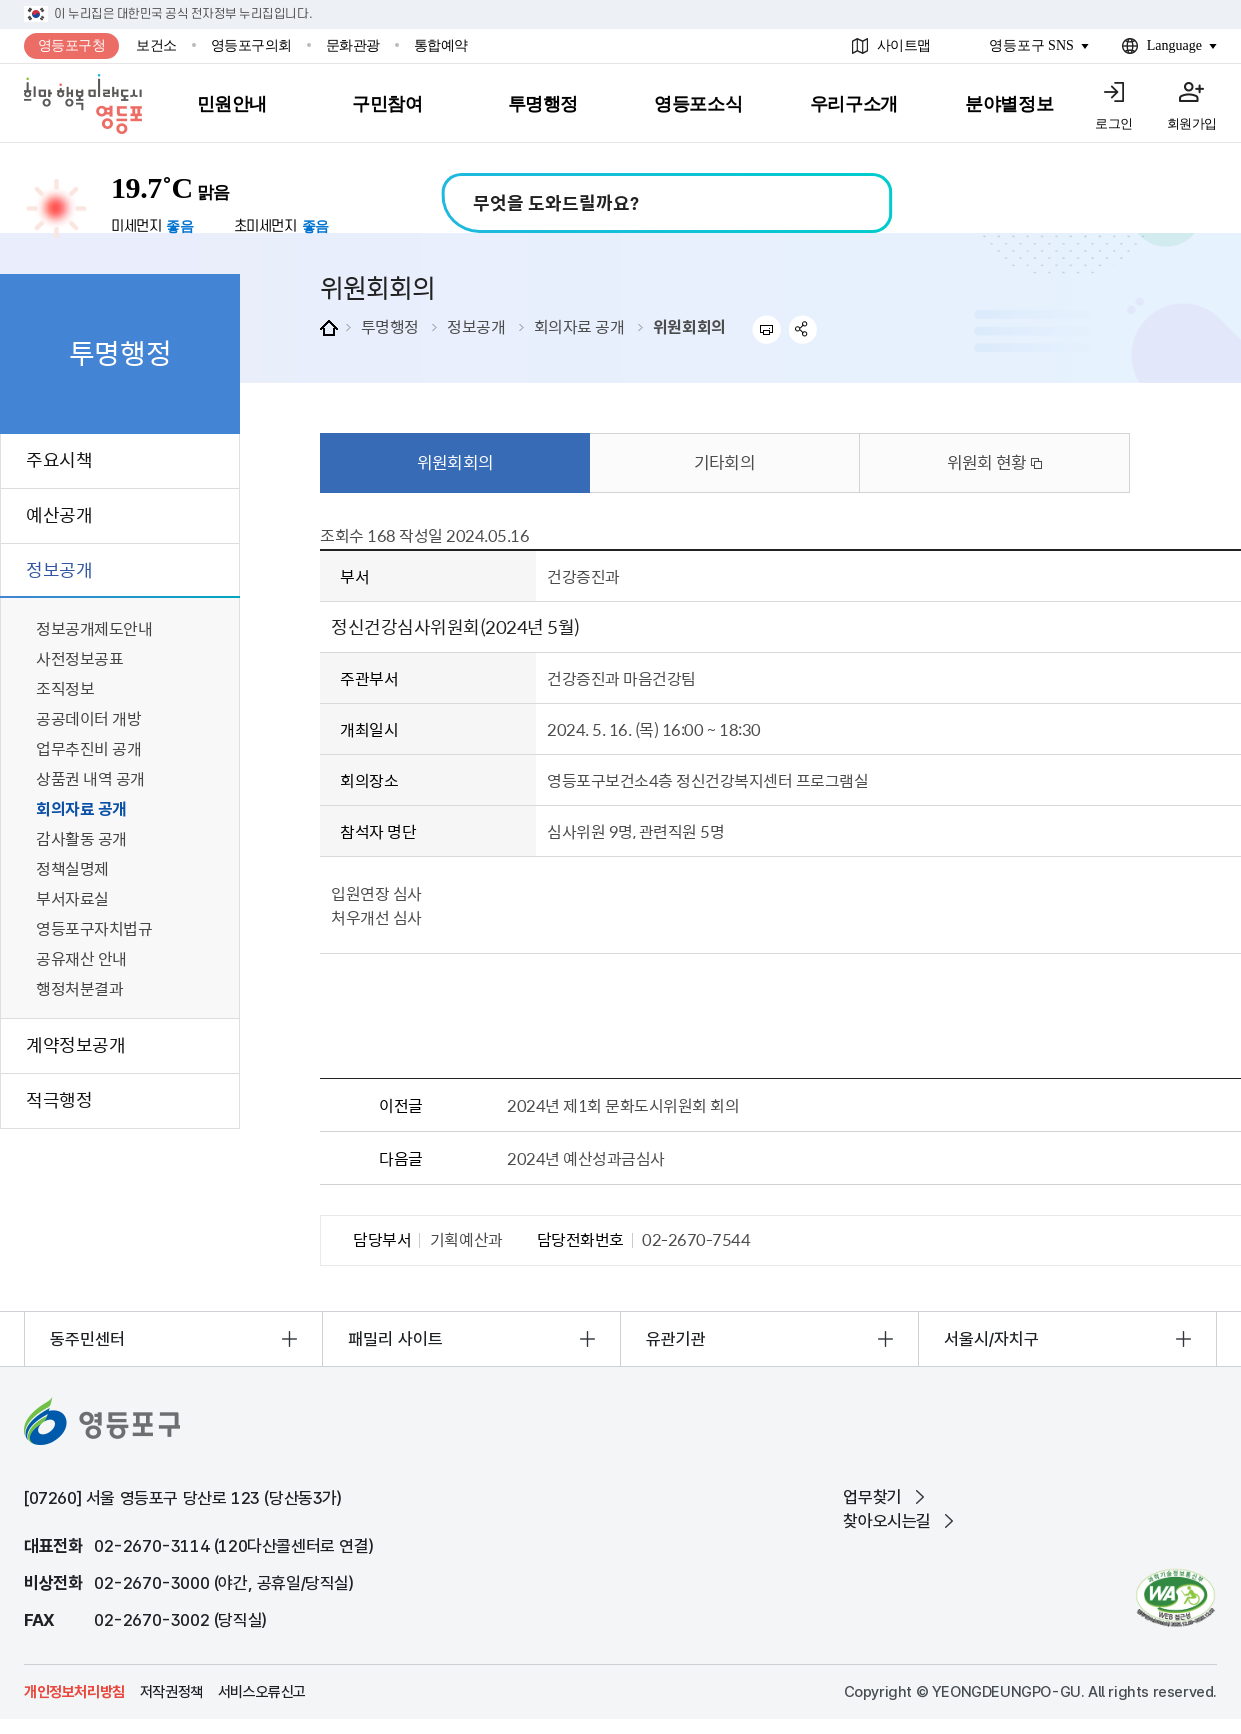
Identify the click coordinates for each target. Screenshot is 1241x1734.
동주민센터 (87, 1339)
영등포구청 (72, 45)
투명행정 (390, 326)
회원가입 (1192, 123)
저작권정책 (171, 1692)
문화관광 (353, 45)
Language (1174, 45)
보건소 (156, 45)
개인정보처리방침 (74, 1692)
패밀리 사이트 (395, 1339)
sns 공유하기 (803, 329)
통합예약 (441, 45)
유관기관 (676, 1339)
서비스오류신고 (262, 1692)
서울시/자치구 (991, 1339)
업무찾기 (872, 1497)
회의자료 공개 (579, 326)
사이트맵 (904, 45)
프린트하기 (766, 329)
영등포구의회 (251, 45)
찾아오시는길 (887, 1521)
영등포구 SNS (1031, 45)
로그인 (1114, 123)
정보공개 (476, 326)
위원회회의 (689, 326)
